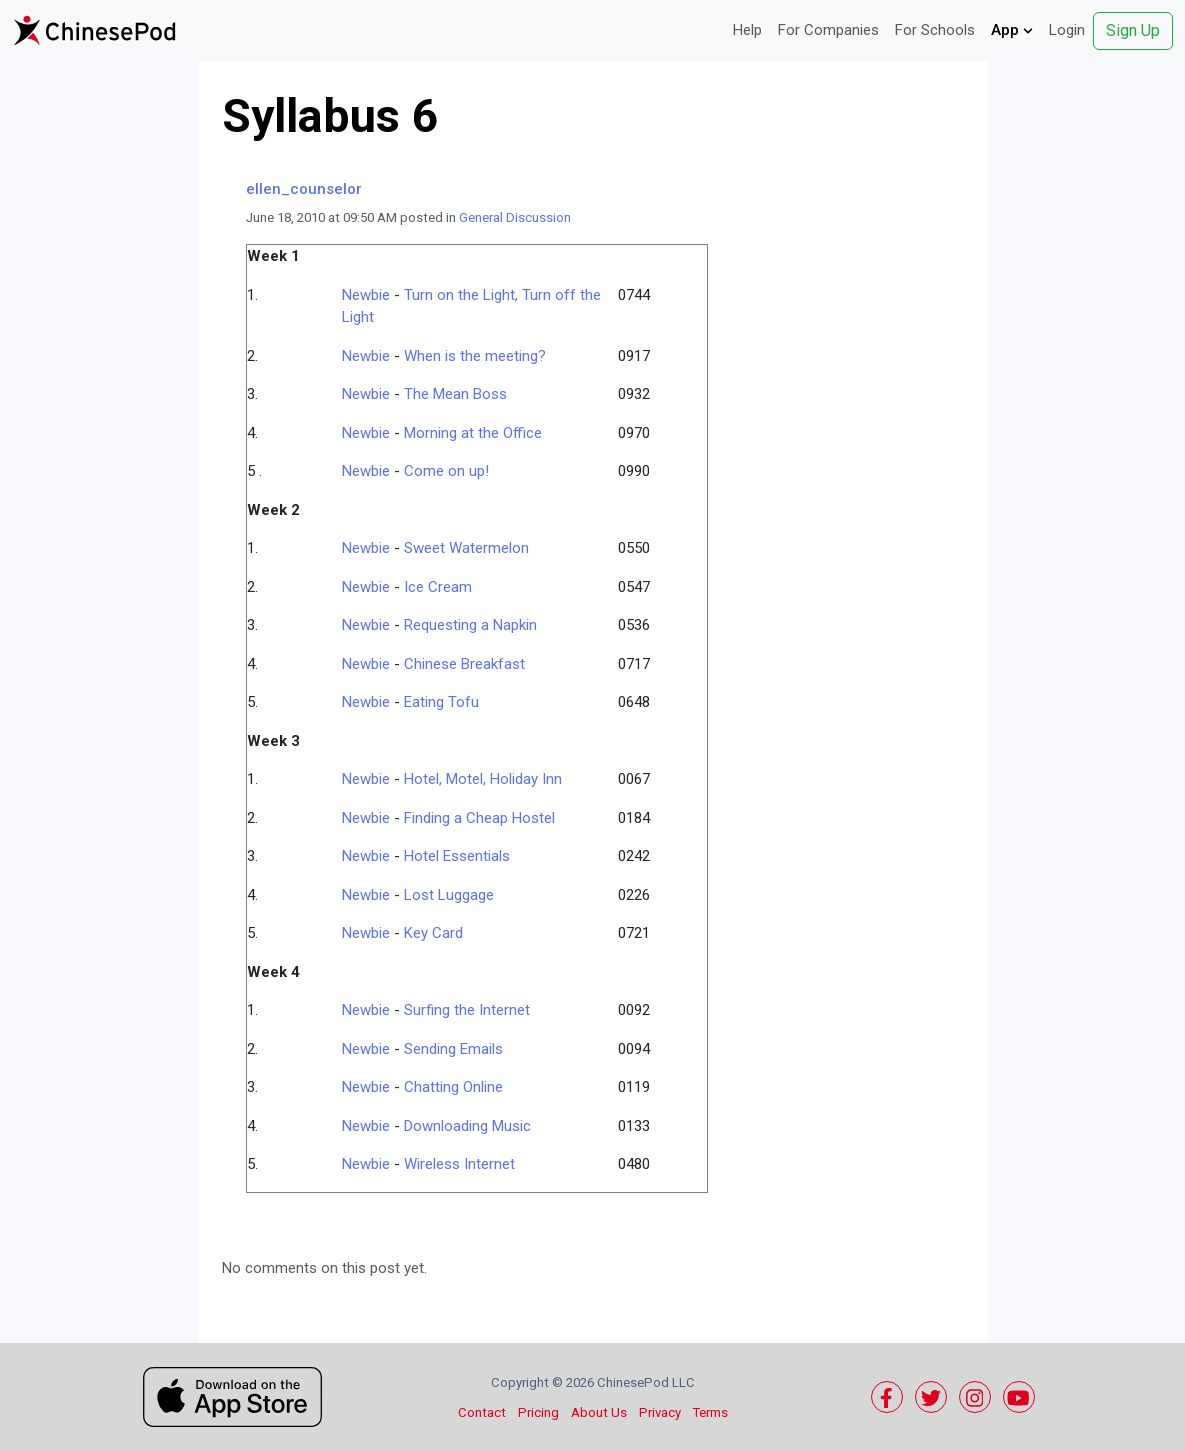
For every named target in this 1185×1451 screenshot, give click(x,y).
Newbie (366, 295)
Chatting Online (453, 1087)
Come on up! (446, 471)
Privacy (660, 1412)
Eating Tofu (441, 702)
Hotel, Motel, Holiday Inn (483, 779)
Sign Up (1133, 30)
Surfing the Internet (467, 1010)
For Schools (935, 30)
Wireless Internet (459, 1164)
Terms (710, 1412)
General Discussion (515, 217)
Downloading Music (467, 1126)
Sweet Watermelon (466, 548)
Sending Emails (453, 1049)
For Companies (828, 30)
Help (747, 30)
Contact (482, 1412)
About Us (599, 1412)
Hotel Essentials (457, 856)
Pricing (538, 1412)
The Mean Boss (455, 394)
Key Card (433, 933)
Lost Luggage (449, 895)
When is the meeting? (475, 356)
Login (1067, 30)
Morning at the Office (473, 433)
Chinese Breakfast (464, 664)
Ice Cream (438, 587)
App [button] (1012, 30)
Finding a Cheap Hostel (479, 818)
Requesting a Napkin (470, 625)
